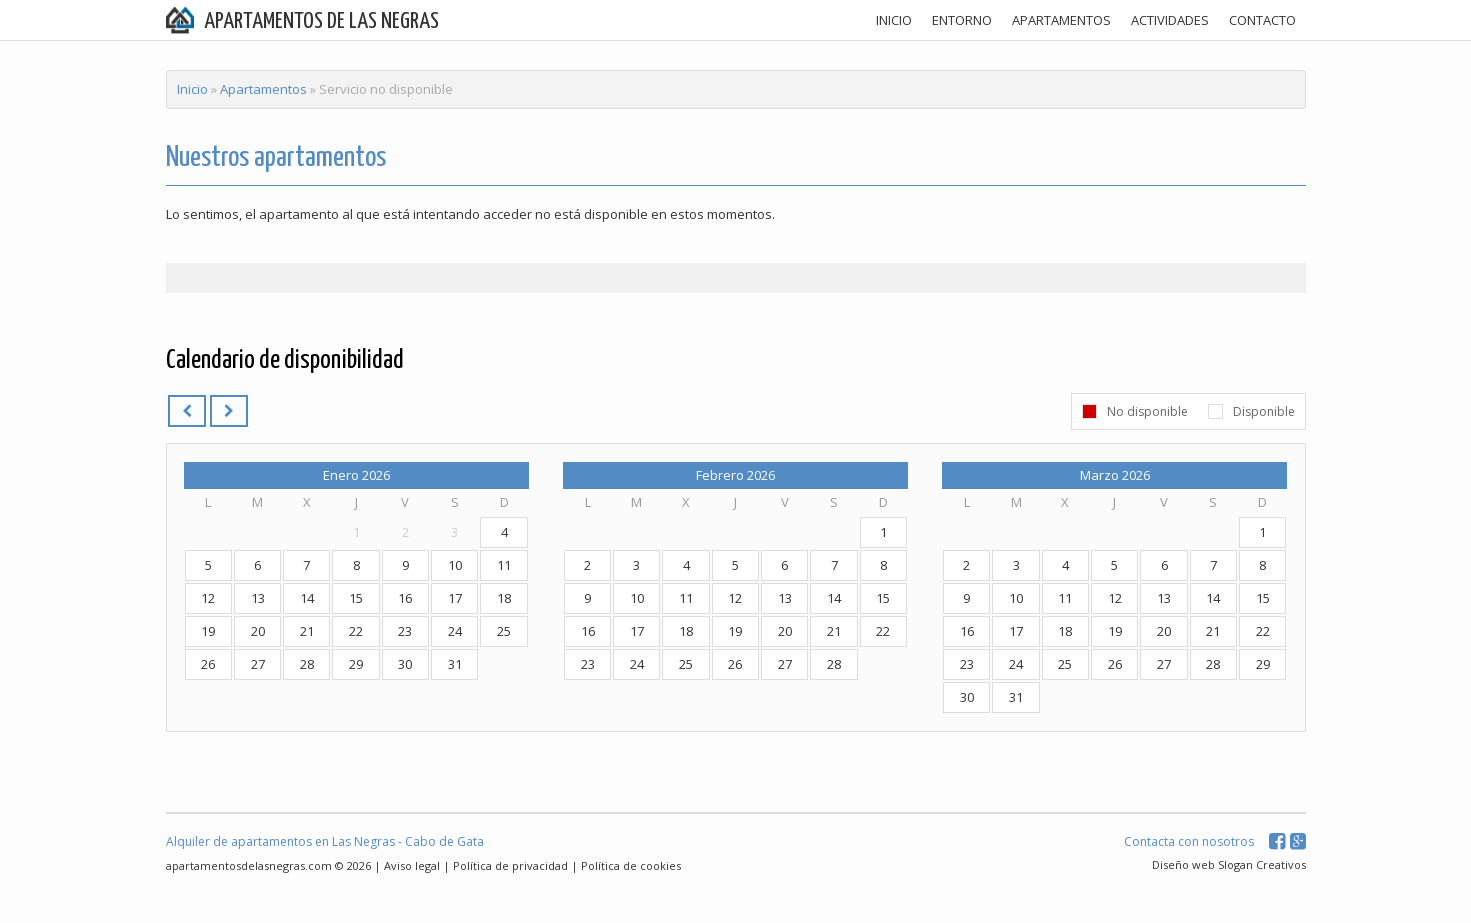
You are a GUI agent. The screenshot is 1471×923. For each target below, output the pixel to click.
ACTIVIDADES (1170, 20)
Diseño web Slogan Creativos (1229, 864)
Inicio (192, 89)
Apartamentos (263, 89)
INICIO (894, 20)
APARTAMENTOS (1061, 20)
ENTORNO (962, 20)
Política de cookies (631, 865)
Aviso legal (412, 865)
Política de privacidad (510, 865)
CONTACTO (1262, 20)
